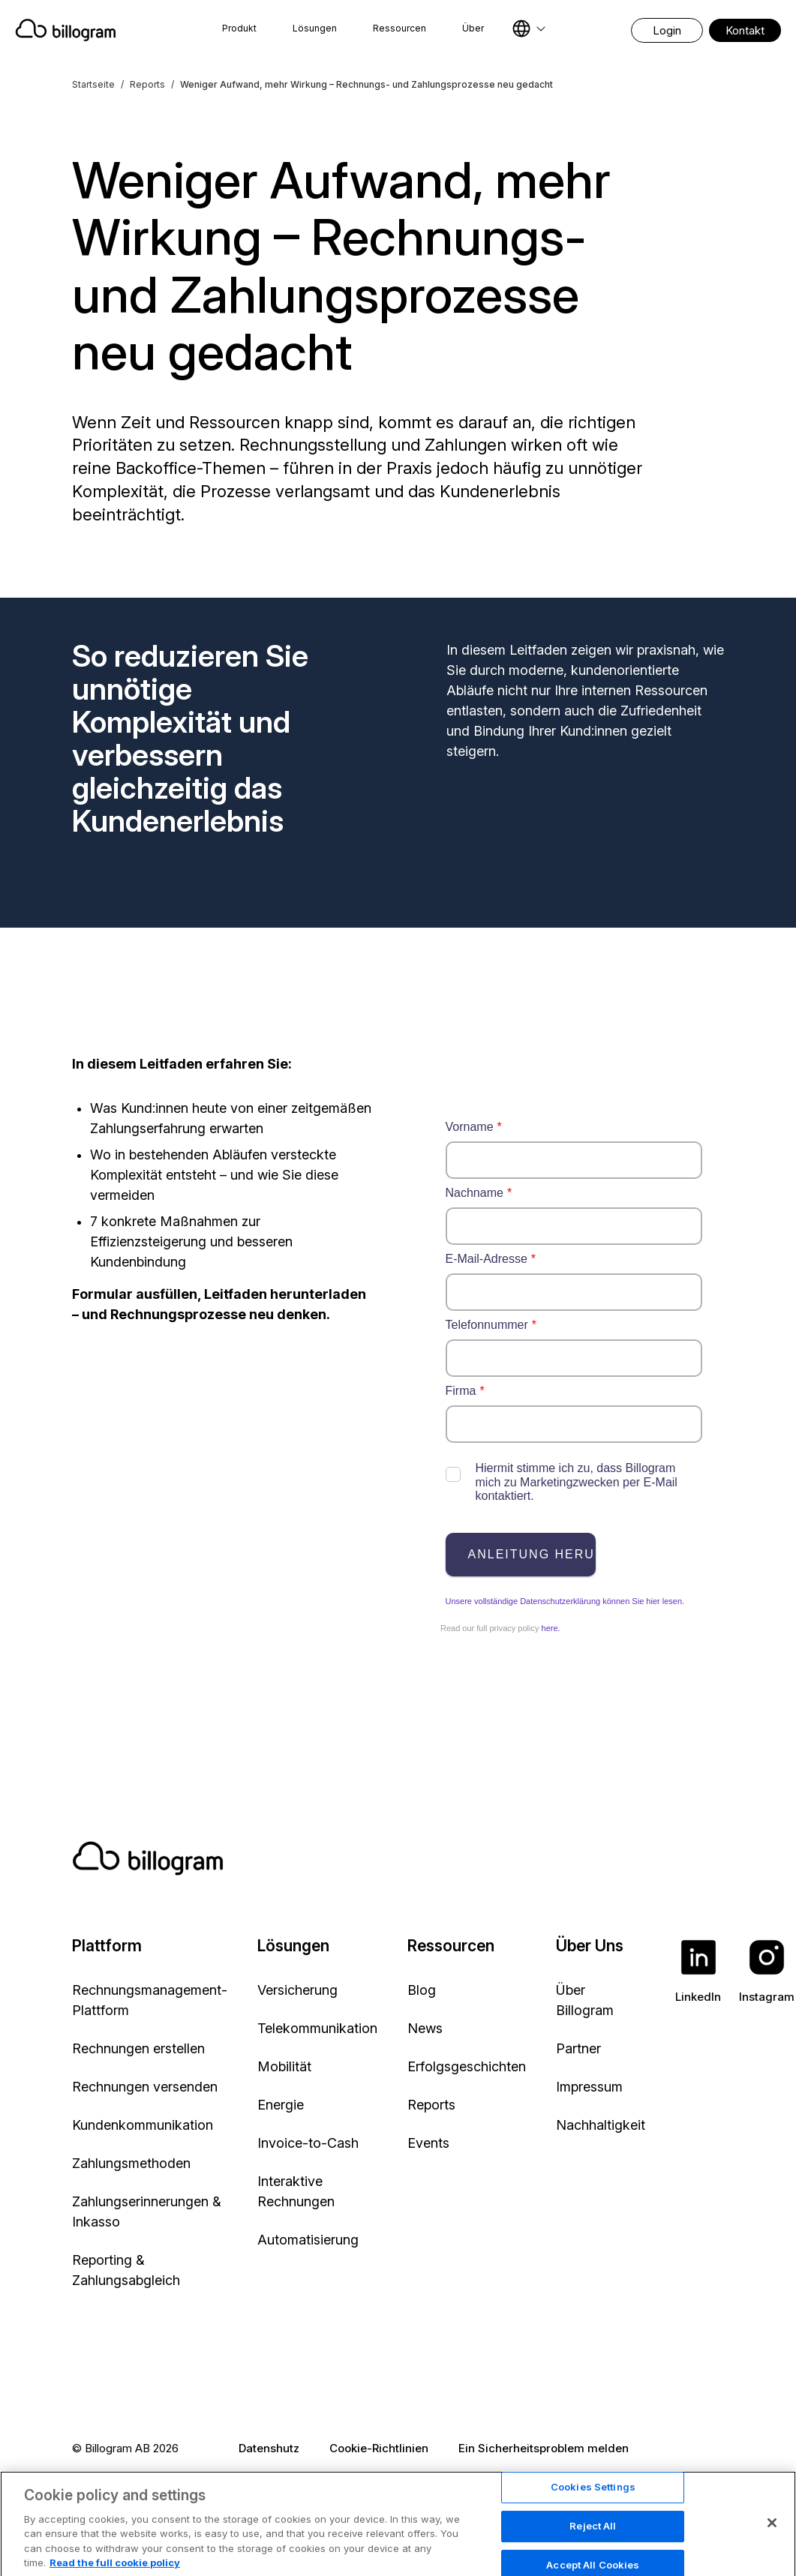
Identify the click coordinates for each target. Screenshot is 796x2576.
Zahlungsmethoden (131, 2163)
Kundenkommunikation (142, 2125)
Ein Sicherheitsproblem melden (543, 2448)
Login (667, 30)
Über (473, 28)
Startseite (93, 84)
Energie (280, 2105)
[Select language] (529, 28)
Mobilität (284, 2066)
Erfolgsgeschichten (466, 2066)
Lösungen (315, 28)
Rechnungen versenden (145, 2087)
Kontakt (744, 30)
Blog (421, 1990)
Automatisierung (308, 2240)
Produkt (239, 28)
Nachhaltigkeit (600, 2125)
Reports (147, 84)
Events (428, 2143)
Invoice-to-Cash (308, 2143)
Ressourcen (399, 28)
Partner (578, 2048)
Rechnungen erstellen (138, 2048)
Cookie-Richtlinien (378, 2448)
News (425, 2028)
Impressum (589, 2087)
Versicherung (297, 1990)
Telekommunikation (317, 2028)
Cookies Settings (593, 2530)
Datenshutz (269, 2448)
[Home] (72, 30)
